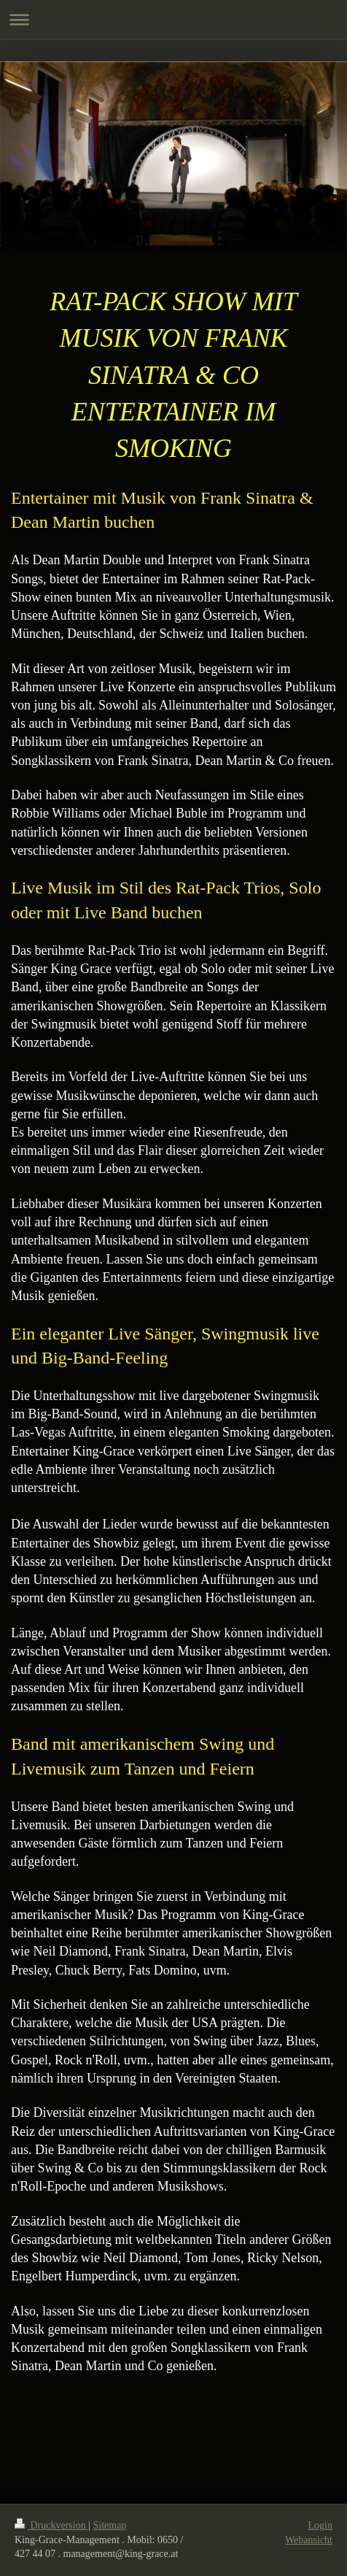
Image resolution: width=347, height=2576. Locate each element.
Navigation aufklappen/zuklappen (173, 19)
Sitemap (110, 2525)
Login (320, 2525)
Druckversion (51, 2525)
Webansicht (308, 2539)
